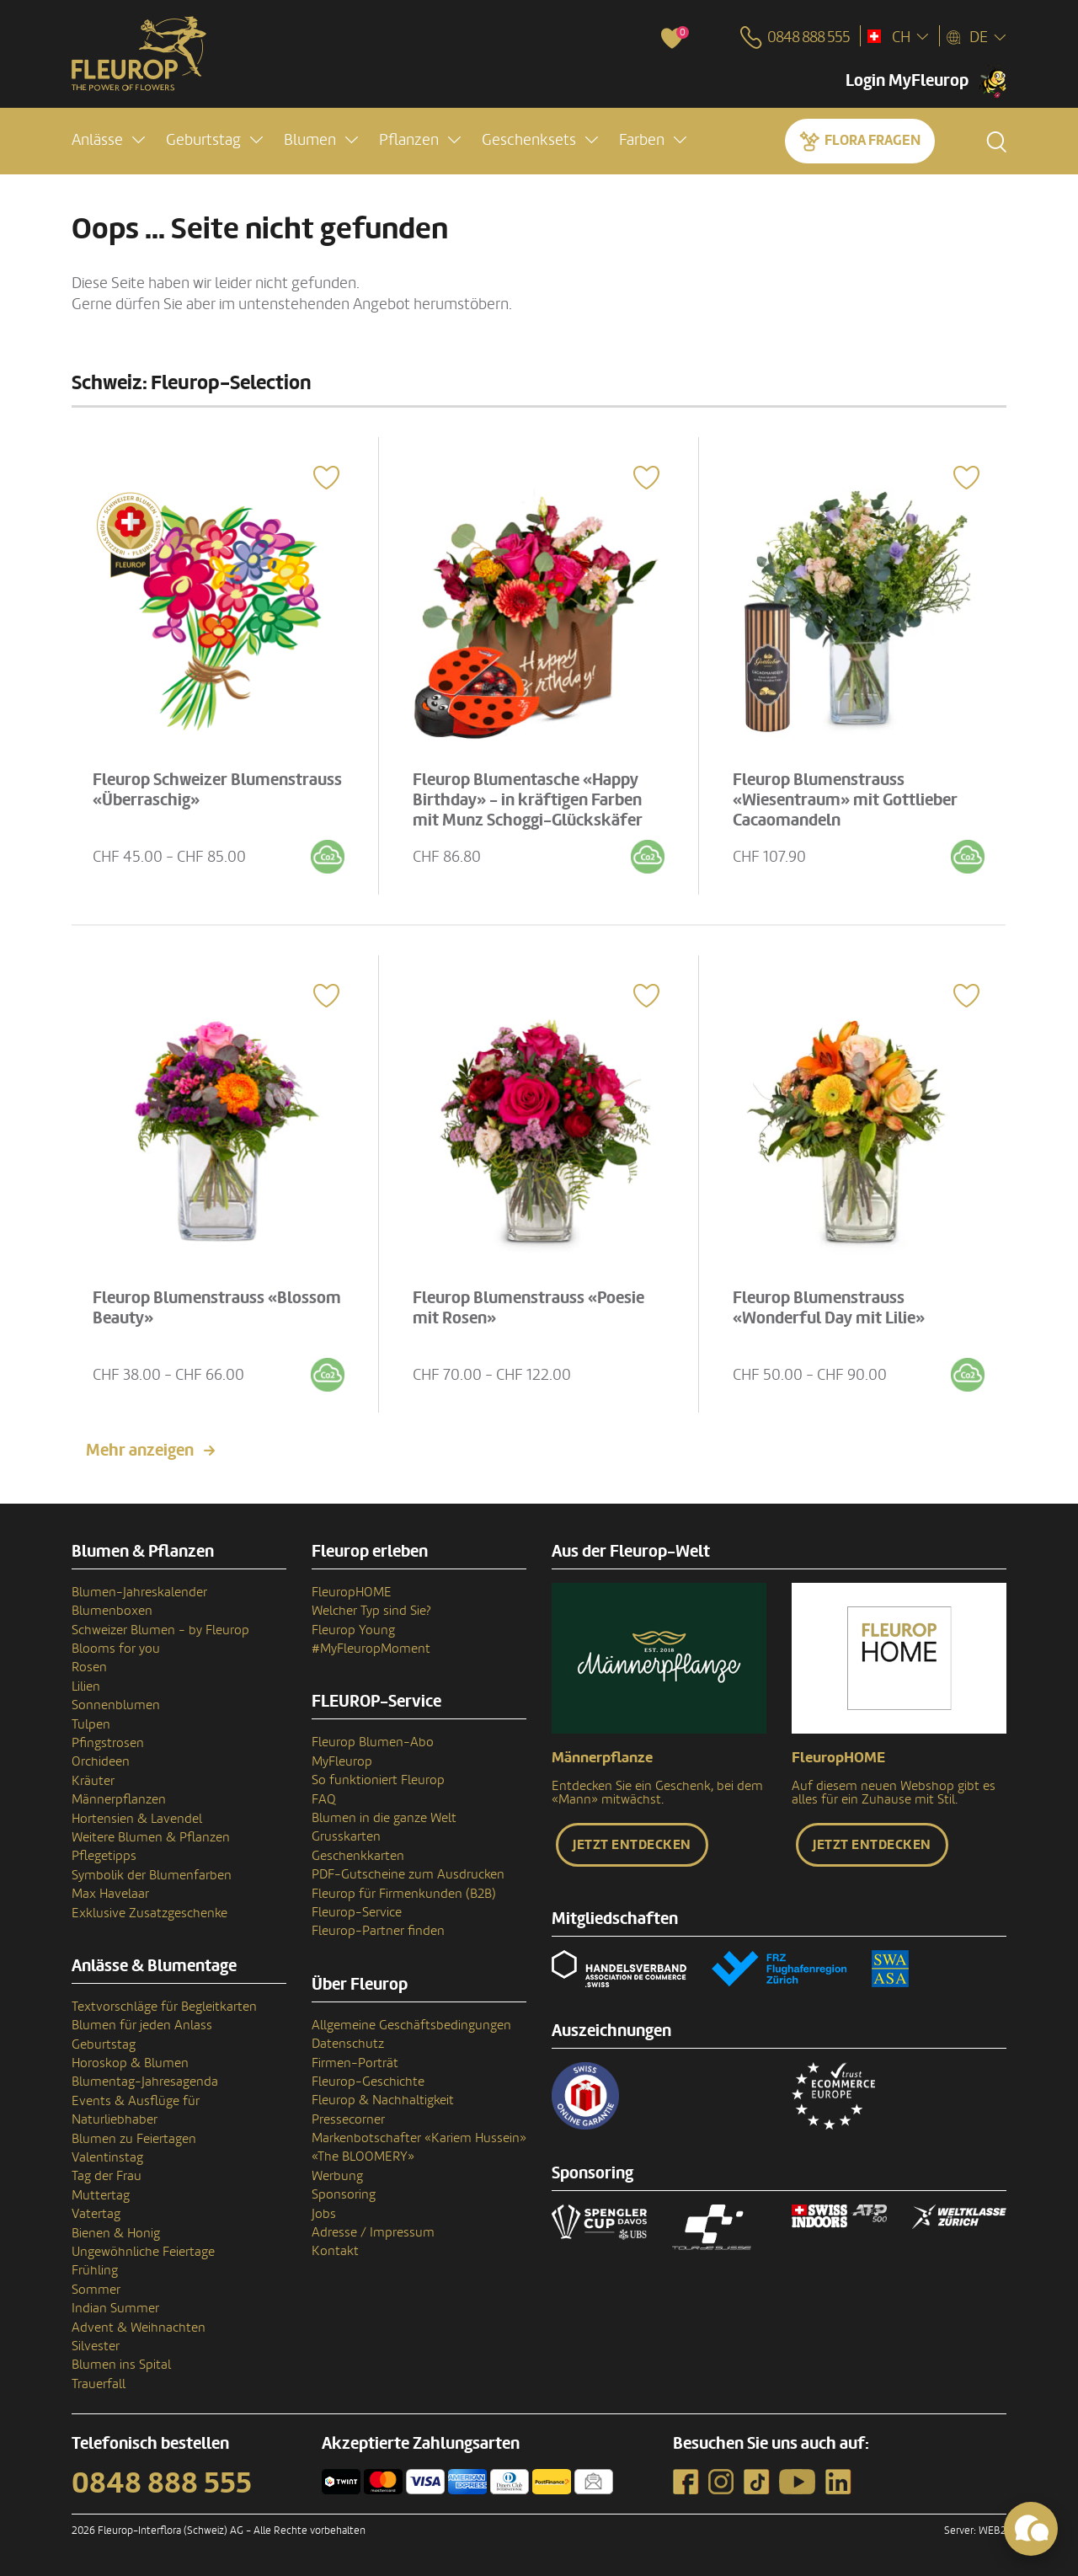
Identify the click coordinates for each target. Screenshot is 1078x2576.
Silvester (96, 2346)
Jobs (324, 2213)
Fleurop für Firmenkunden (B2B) (404, 1893)
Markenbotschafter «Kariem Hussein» (419, 2138)
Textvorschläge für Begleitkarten (164, 2006)
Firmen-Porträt (355, 2063)
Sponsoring (344, 2194)
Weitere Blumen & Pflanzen (151, 1837)
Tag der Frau (106, 2175)
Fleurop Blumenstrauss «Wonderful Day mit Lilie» (830, 1307)
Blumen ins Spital (121, 2364)
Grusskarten (346, 1836)
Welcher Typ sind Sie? (371, 1610)
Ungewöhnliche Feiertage (143, 2251)
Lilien (86, 1686)
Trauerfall (98, 2384)
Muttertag (101, 2195)
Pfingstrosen (108, 1742)
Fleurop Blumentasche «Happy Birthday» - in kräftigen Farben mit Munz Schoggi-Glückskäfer (528, 799)
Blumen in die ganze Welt (384, 1817)
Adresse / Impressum (373, 2232)
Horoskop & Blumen (130, 2063)
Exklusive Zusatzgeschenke (149, 1913)
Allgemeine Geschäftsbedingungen (411, 2025)
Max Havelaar (110, 1893)
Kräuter (93, 1780)
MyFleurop (342, 1761)
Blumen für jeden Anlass (142, 2025)
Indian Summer (115, 2308)
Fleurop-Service (357, 1912)
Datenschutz (348, 2043)
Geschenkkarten (358, 1855)
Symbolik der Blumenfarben (152, 1875)
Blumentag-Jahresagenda (145, 2081)
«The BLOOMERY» (363, 2156)
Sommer (96, 2289)
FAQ (324, 1799)
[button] (108, 140)
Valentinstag (107, 2157)
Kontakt (335, 2250)
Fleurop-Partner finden (378, 1930)
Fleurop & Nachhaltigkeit (383, 2100)
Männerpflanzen (119, 1799)
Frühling (95, 2270)
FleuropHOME (352, 1592)
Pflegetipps (104, 1855)
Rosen (89, 1667)
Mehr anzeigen (140, 1450)
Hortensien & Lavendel (137, 1818)
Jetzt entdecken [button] (632, 1844)
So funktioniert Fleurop (378, 1780)
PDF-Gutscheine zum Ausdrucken (408, 1874)
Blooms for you (116, 1648)
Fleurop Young (353, 1630)
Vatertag (96, 2213)
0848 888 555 (162, 2483)
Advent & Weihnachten (138, 2327)
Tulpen (91, 1724)
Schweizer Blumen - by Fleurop (160, 1630)
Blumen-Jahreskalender (139, 1592)
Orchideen (101, 1761)
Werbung (337, 2175)
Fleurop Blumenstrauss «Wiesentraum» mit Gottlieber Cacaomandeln (846, 799)
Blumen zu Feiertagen (134, 2138)
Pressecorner (348, 2119)
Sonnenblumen (116, 1705)
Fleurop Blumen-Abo (373, 1742)
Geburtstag (104, 2044)
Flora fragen (873, 140)
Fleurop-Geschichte (368, 2081)
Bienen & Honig (116, 2233)
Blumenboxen (112, 1610)
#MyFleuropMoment (371, 1648)
